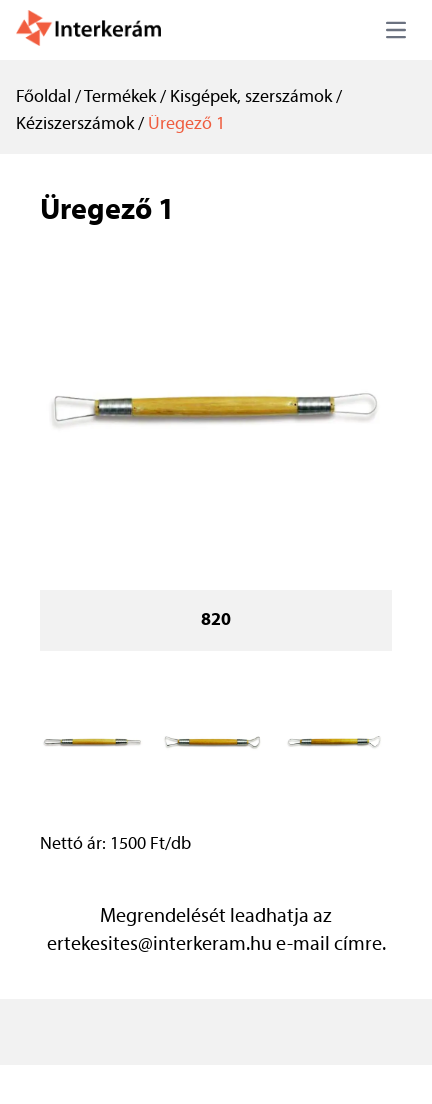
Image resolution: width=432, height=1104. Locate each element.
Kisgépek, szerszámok (251, 97)
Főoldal (43, 97)
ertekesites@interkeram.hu (159, 945)
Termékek (120, 97)
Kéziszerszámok (75, 124)
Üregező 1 (186, 124)
